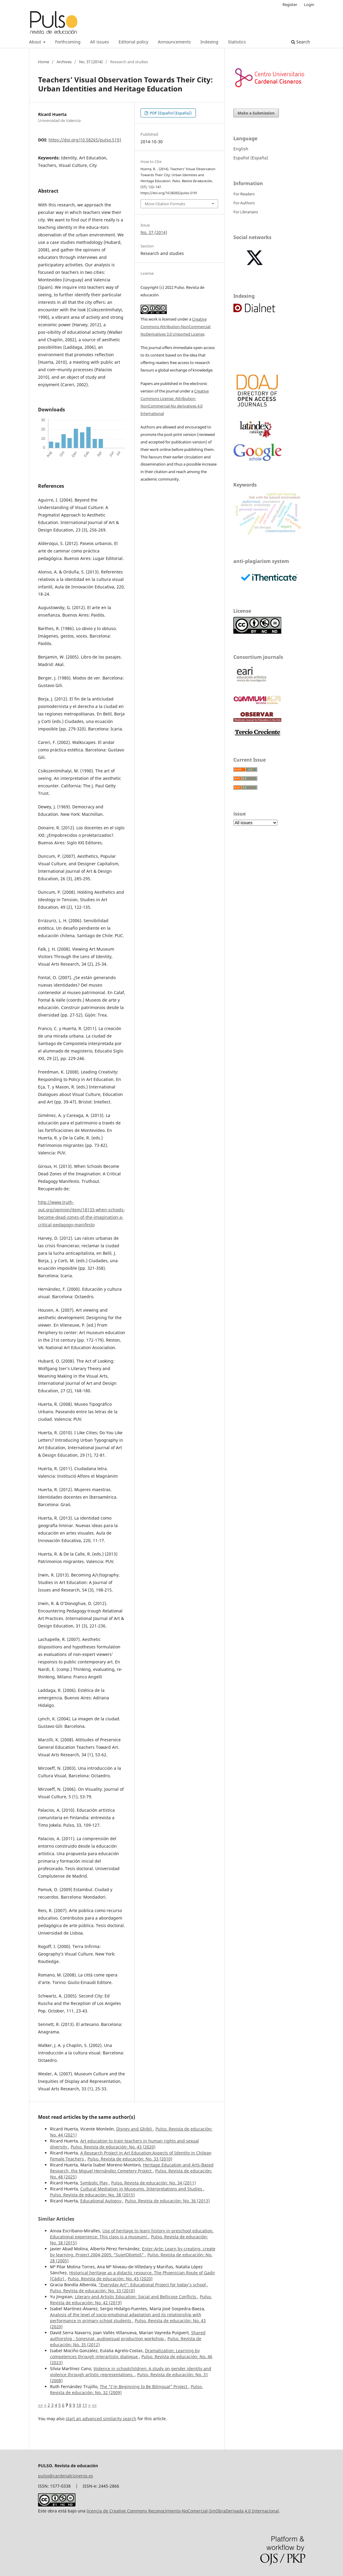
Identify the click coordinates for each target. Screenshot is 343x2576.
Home (43, 61)
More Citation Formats (165, 203)
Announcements (174, 42)
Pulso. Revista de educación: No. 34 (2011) (153, 2183)
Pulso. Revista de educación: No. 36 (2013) (167, 2201)
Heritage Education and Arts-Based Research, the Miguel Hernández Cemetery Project (132, 2168)
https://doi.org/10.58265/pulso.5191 (85, 140)
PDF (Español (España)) (170, 113)
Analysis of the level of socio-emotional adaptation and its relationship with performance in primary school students (125, 2317)
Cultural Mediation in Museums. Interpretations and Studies (141, 2189)
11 (84, 2405)
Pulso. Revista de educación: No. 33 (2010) (129, 2159)
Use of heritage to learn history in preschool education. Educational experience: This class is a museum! (132, 2234)
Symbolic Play (94, 2183)
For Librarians (245, 212)
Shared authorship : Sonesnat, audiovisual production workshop (128, 2335)
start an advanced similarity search (101, 2418)
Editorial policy (133, 42)
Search (300, 42)
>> (94, 2405)
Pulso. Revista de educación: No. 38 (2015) (92, 2195)
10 (78, 2405)
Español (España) (250, 158)
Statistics (237, 42)
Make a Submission (256, 113)
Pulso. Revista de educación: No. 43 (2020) (113, 2147)
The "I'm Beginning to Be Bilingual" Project (144, 2386)
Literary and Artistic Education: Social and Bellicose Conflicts (136, 2296)
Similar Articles (56, 2219)
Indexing (209, 42)
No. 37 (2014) (91, 61)
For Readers (244, 194)
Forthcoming (68, 42)
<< (40, 2405)
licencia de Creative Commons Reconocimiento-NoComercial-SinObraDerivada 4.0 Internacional (183, 2511)
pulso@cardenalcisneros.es (65, 2476)
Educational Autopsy (101, 2201)
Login (309, 4)
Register (289, 4)
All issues (99, 42)
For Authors (244, 203)
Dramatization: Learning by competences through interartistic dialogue (125, 2353)
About (35, 42)
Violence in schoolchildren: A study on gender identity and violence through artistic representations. (130, 2371)
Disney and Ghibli (134, 2129)
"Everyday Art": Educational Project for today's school (153, 2284)
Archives (64, 61)
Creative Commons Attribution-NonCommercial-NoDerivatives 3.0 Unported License (175, 326)
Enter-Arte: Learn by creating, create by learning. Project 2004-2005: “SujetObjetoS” (132, 2252)
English (240, 149)
